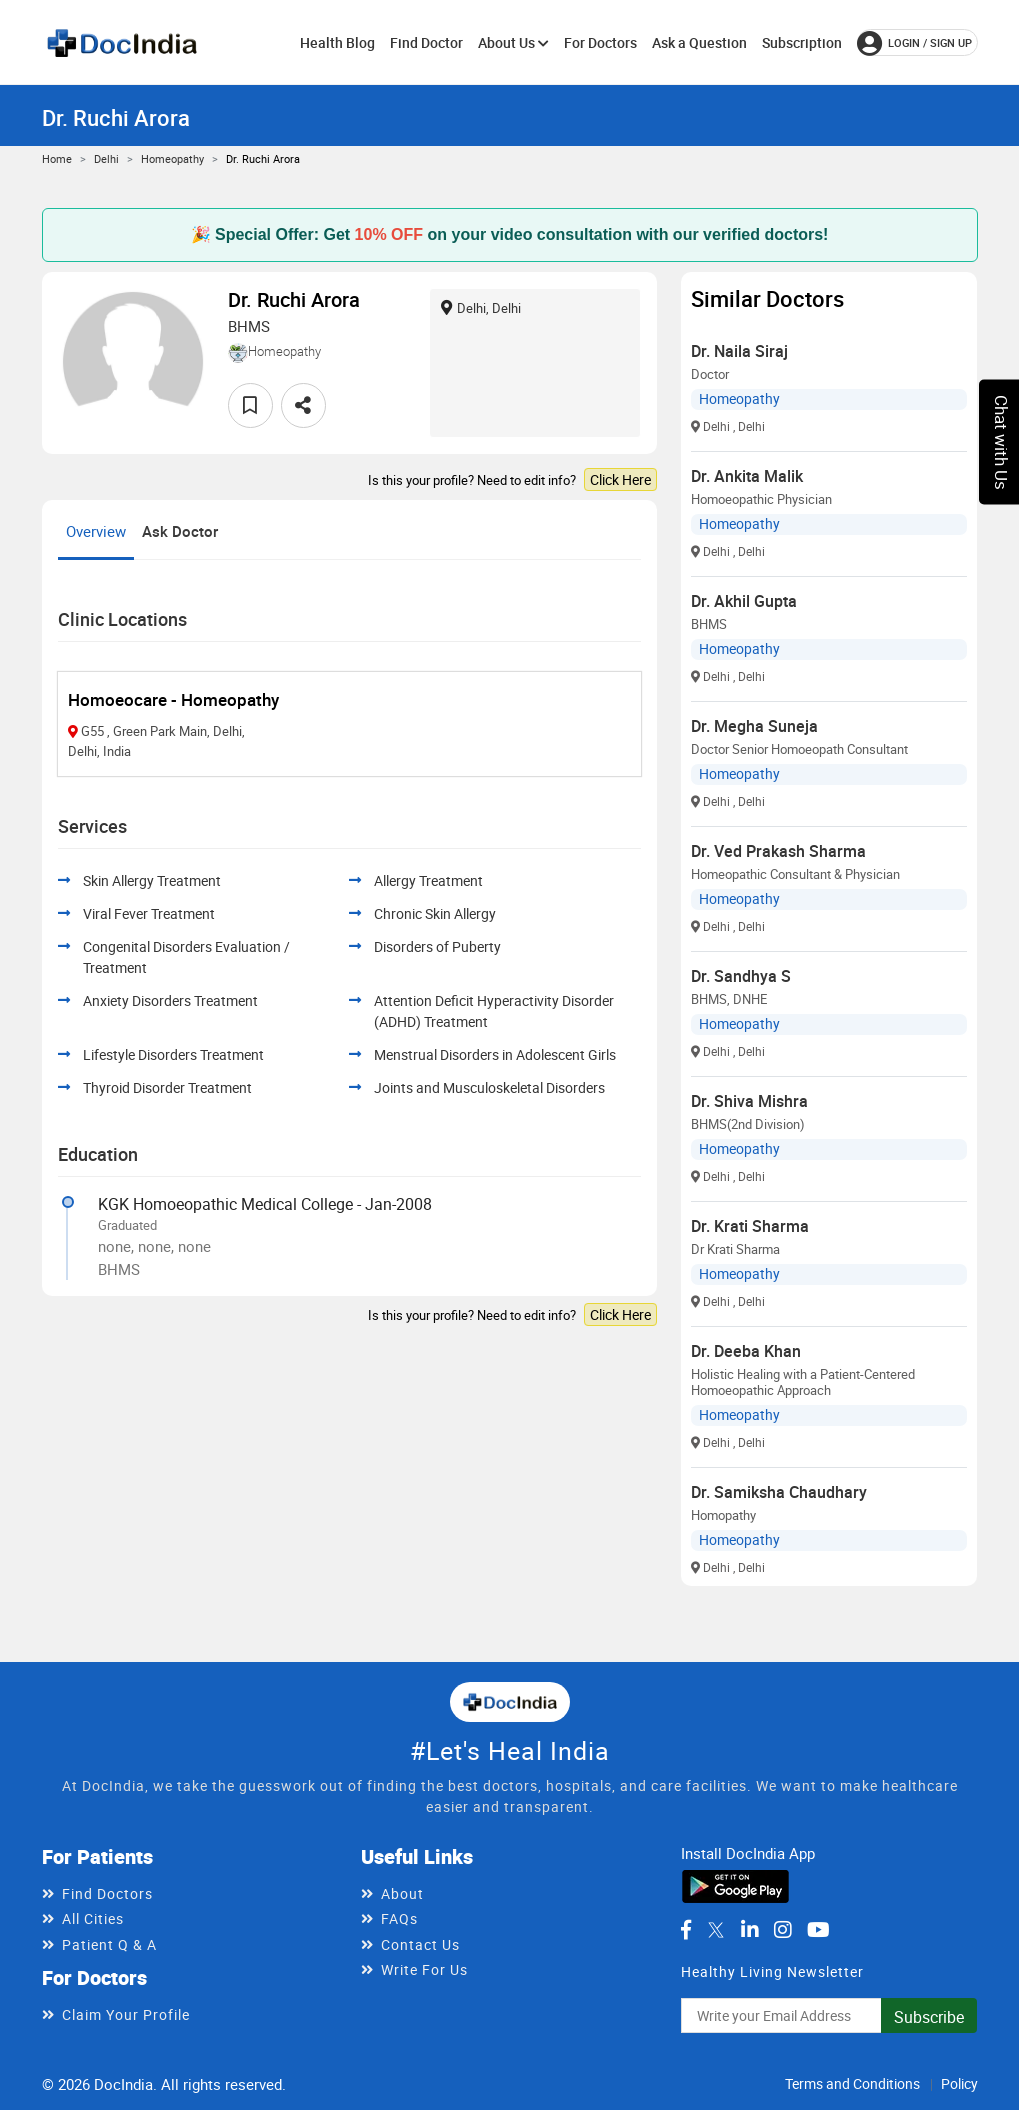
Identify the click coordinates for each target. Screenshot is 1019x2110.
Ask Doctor (180, 531)
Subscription (802, 42)
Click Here (620, 479)
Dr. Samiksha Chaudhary (779, 1492)
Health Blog (337, 42)
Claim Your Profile (126, 2014)
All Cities (93, 1918)
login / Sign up (914, 43)
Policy (959, 2083)
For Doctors (600, 42)
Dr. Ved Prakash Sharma (778, 851)
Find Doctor (426, 42)
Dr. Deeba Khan (746, 1351)
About (402, 1893)
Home (57, 158)
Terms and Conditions (852, 2083)
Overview (96, 531)
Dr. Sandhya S (741, 976)
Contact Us (420, 1944)
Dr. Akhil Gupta (744, 601)
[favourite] (250, 405)
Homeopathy (172, 158)
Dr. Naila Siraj (739, 351)
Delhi (106, 158)
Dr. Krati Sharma (750, 1226)
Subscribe (929, 2017)
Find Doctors (107, 1893)
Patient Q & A (109, 1944)
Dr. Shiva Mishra (749, 1101)
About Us (513, 42)
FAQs (399, 1918)
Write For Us (424, 1969)
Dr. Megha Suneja (754, 726)
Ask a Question (699, 42)
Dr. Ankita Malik (747, 476)
